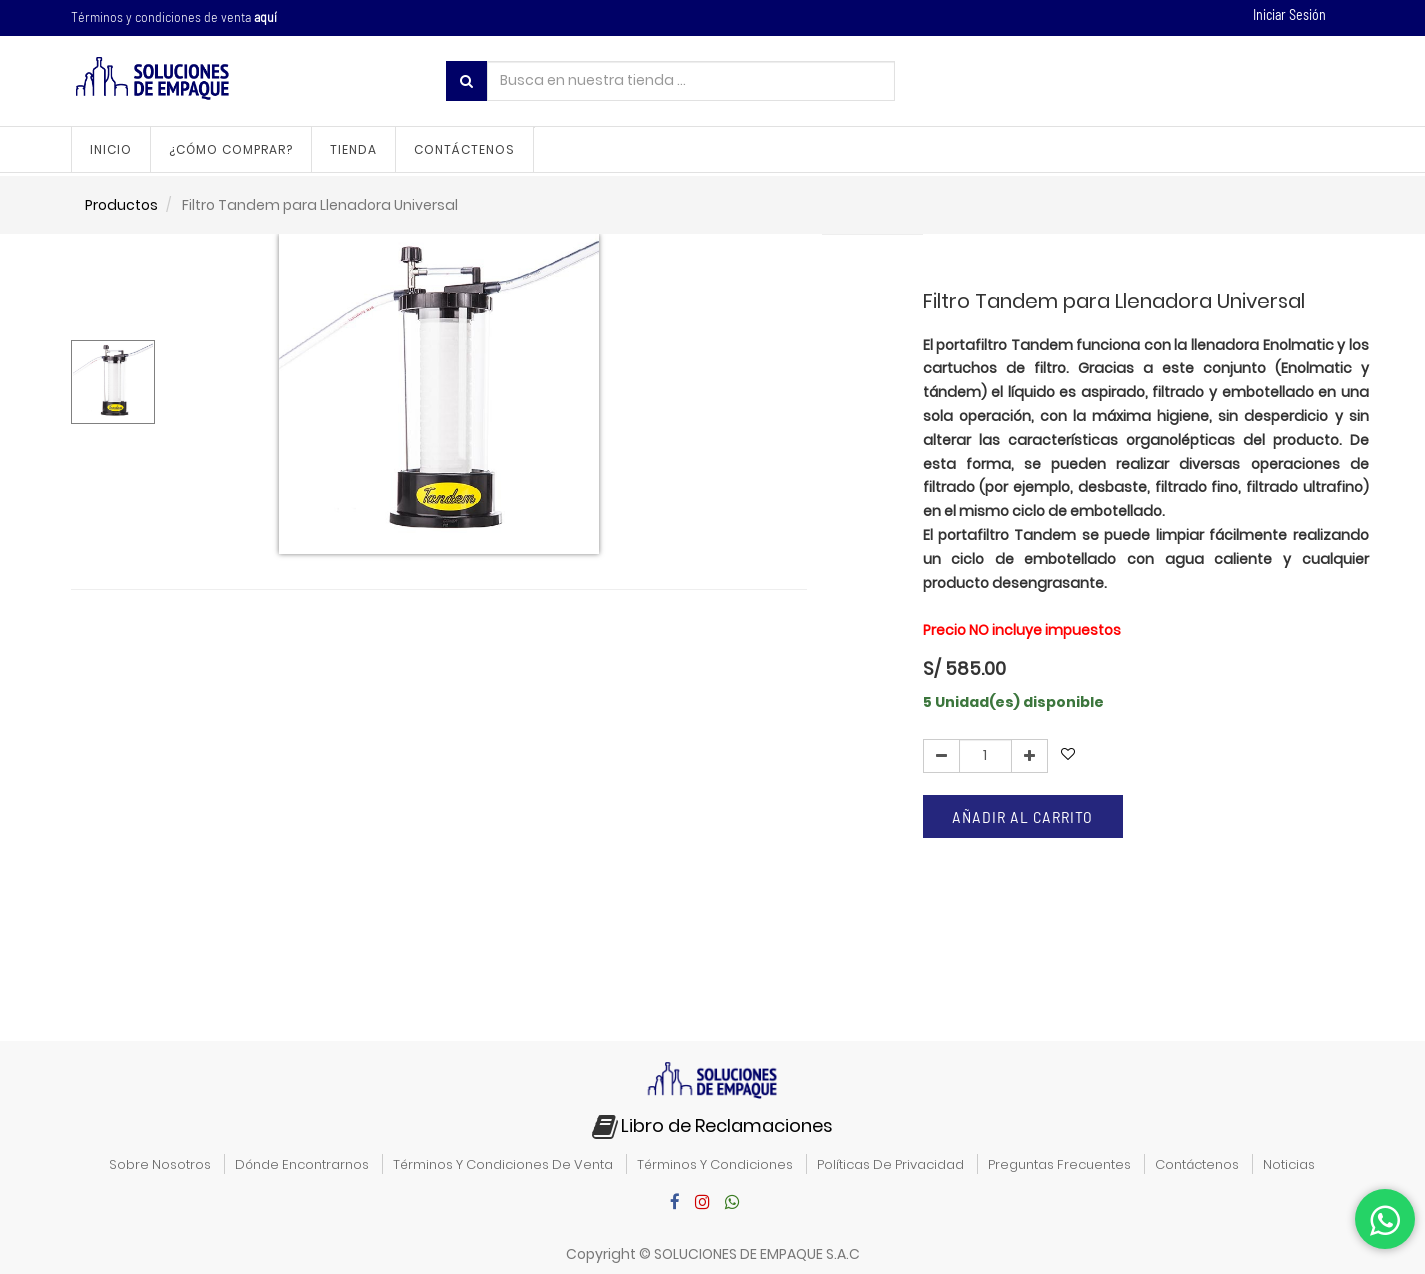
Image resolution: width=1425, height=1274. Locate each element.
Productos (121, 205)
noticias (1289, 1164)
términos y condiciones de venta (503, 1164)
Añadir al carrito (1022, 816)
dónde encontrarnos (302, 1164)
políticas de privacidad (890, 1164)
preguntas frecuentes (1059, 1164)
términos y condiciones (715, 1164)
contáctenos (1197, 1164)
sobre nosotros (160, 1164)
